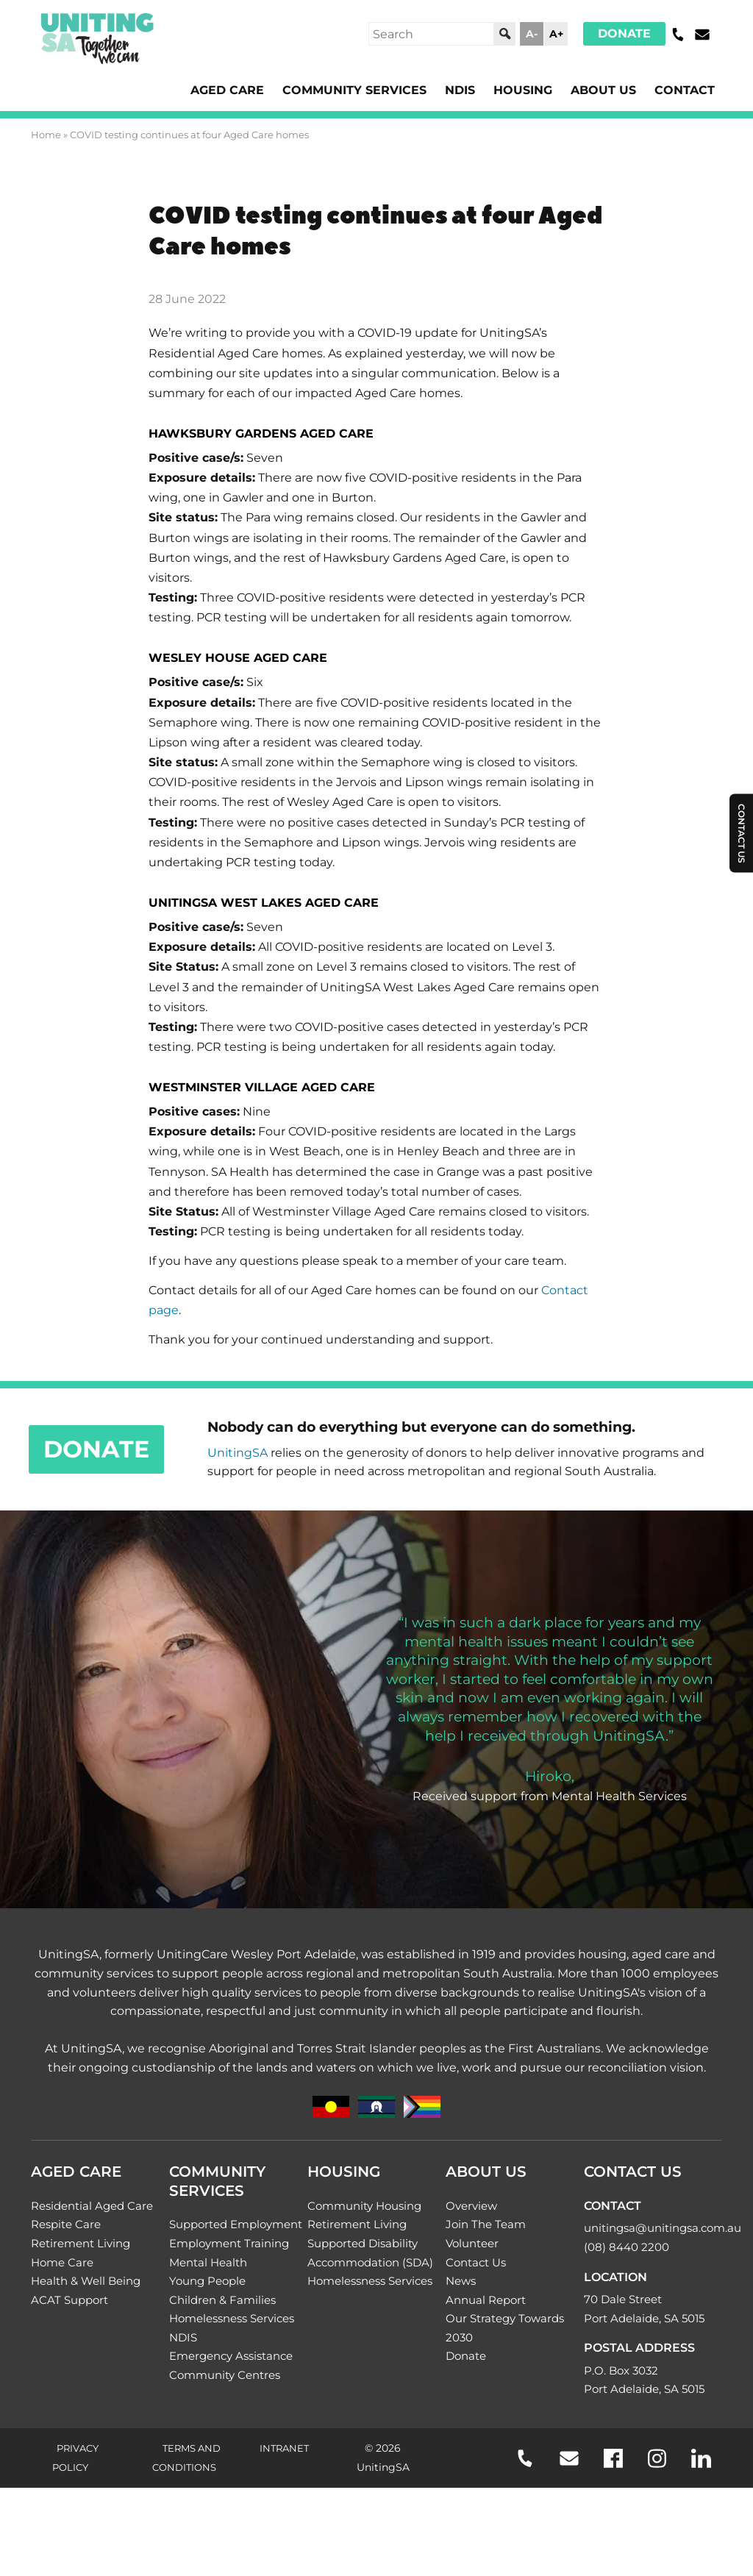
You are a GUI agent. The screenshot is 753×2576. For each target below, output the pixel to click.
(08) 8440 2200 (626, 2247)
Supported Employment (235, 2224)
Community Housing (364, 2206)
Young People (207, 2281)
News (461, 2281)
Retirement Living (80, 2243)
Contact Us (476, 2262)
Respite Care (66, 2224)
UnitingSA (237, 1453)
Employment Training (229, 2243)
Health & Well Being (85, 2281)
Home (46, 134)
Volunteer (472, 2243)
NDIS (460, 90)
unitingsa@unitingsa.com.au (662, 2228)
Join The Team (486, 2224)
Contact (684, 90)
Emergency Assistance (231, 2356)
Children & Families (222, 2300)
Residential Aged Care (92, 2206)
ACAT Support (69, 2300)
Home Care (62, 2262)
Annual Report (486, 2300)
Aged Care (227, 90)
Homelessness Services (231, 2318)
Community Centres (224, 2375)
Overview (471, 2206)
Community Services (354, 90)
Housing (522, 90)
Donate (624, 33)
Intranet (284, 2448)
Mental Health (208, 2262)
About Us (603, 90)
